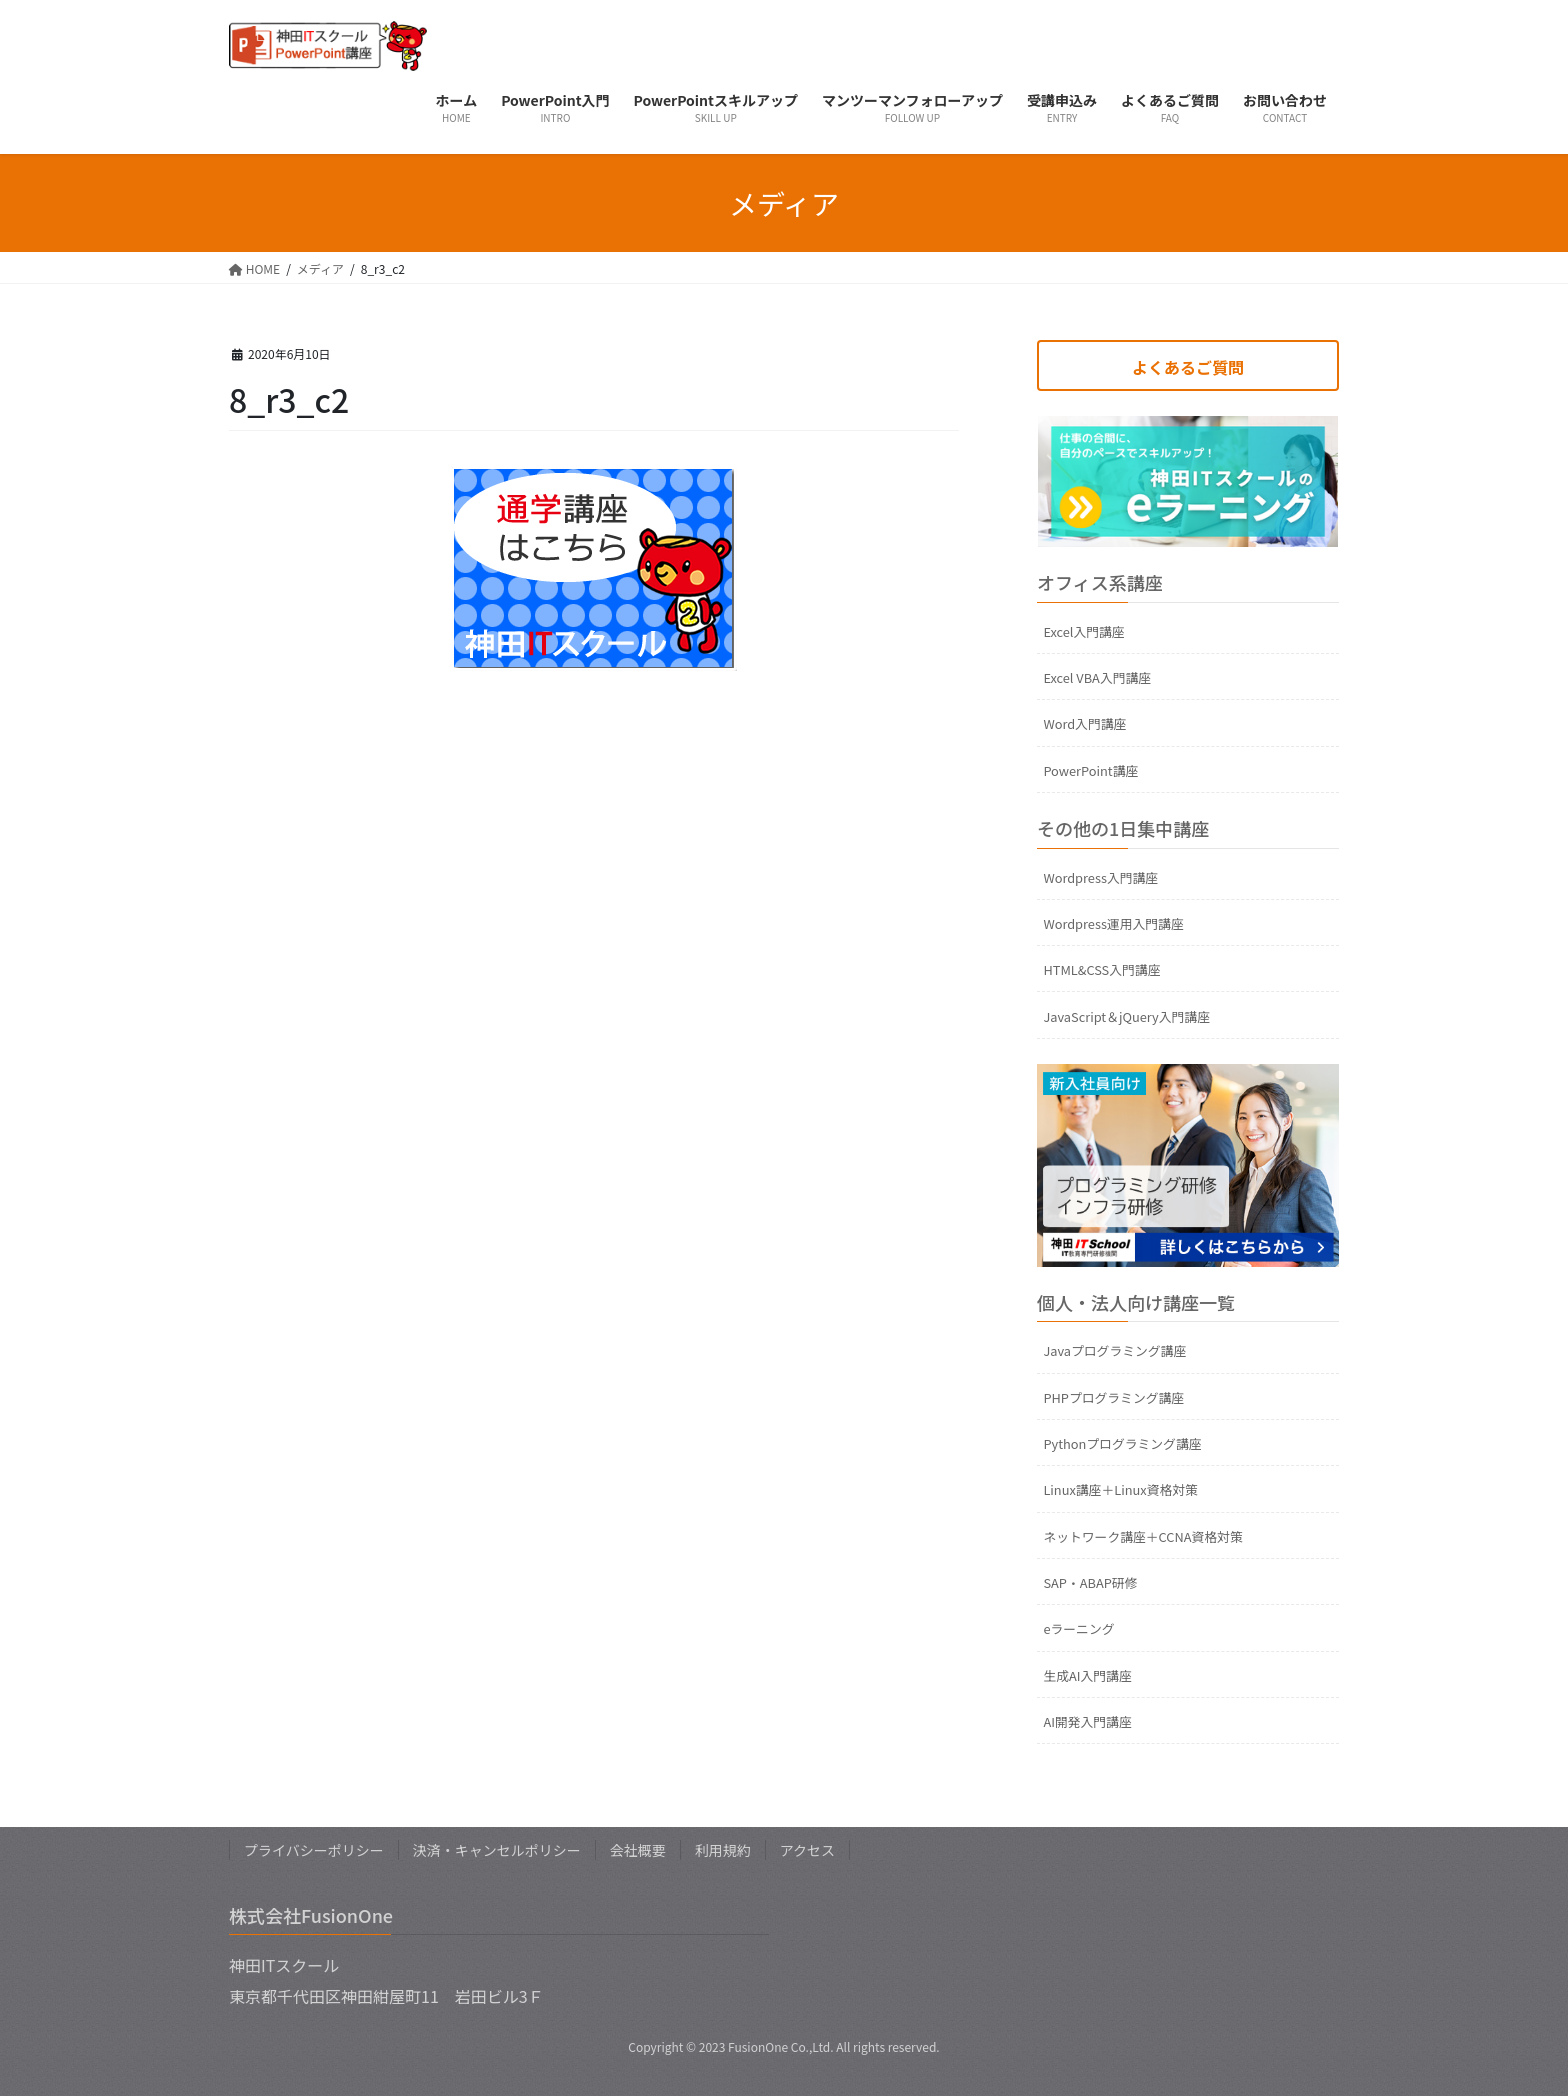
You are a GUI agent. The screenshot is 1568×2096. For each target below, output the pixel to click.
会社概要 (638, 1850)
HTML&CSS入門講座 (1101, 969)
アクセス (807, 1850)
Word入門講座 (1084, 723)
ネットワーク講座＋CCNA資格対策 (1142, 1536)
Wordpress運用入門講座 (1113, 923)
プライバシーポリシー (314, 1850)
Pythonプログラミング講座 (1122, 1443)
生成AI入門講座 (1087, 1675)
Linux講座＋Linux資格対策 (1120, 1489)
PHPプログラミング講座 (1113, 1397)
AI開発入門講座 (1087, 1721)
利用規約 (723, 1850)
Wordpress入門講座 (1100, 877)
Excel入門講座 (1083, 631)
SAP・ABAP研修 (1090, 1582)
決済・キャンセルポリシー (497, 1850)
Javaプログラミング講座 (1114, 1350)
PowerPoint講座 (1090, 770)
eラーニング (1078, 1628)
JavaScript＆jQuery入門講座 (1126, 1016)
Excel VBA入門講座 (1097, 677)
